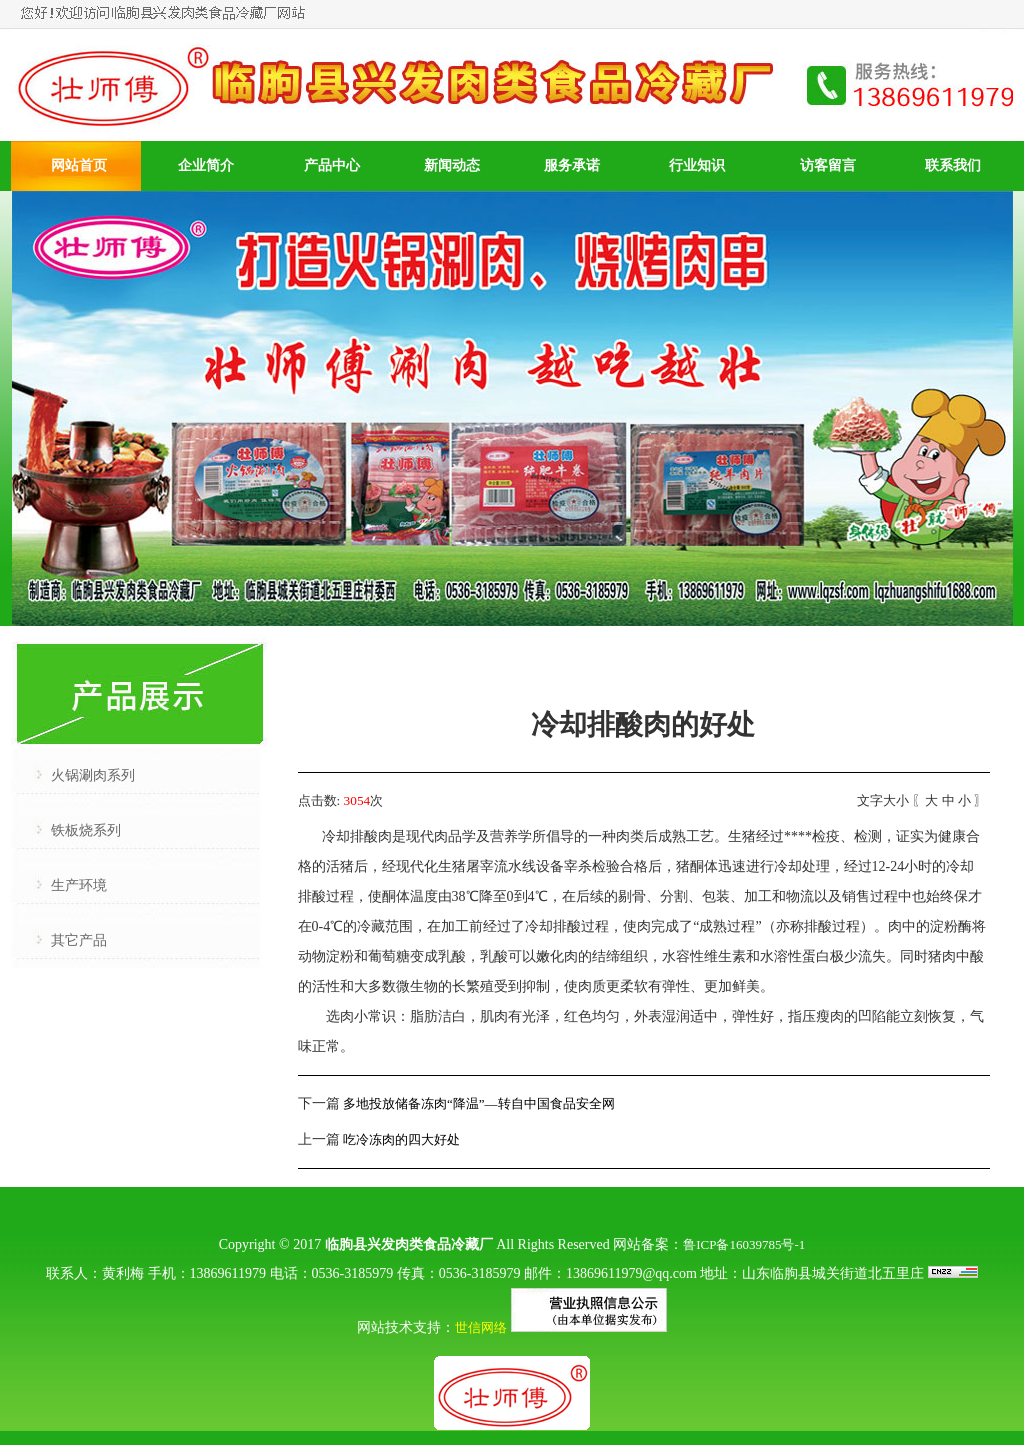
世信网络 (481, 1327)
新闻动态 (452, 165)
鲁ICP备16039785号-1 (744, 1244)
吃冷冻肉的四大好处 (401, 1139)
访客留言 (828, 165)
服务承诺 (572, 165)
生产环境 (79, 885)
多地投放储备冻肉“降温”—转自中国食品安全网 (479, 1103)
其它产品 (79, 940)
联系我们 (953, 165)
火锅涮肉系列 (93, 775)
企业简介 (206, 165)
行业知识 (697, 165)
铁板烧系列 (86, 830)
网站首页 (79, 165)
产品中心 (332, 165)
